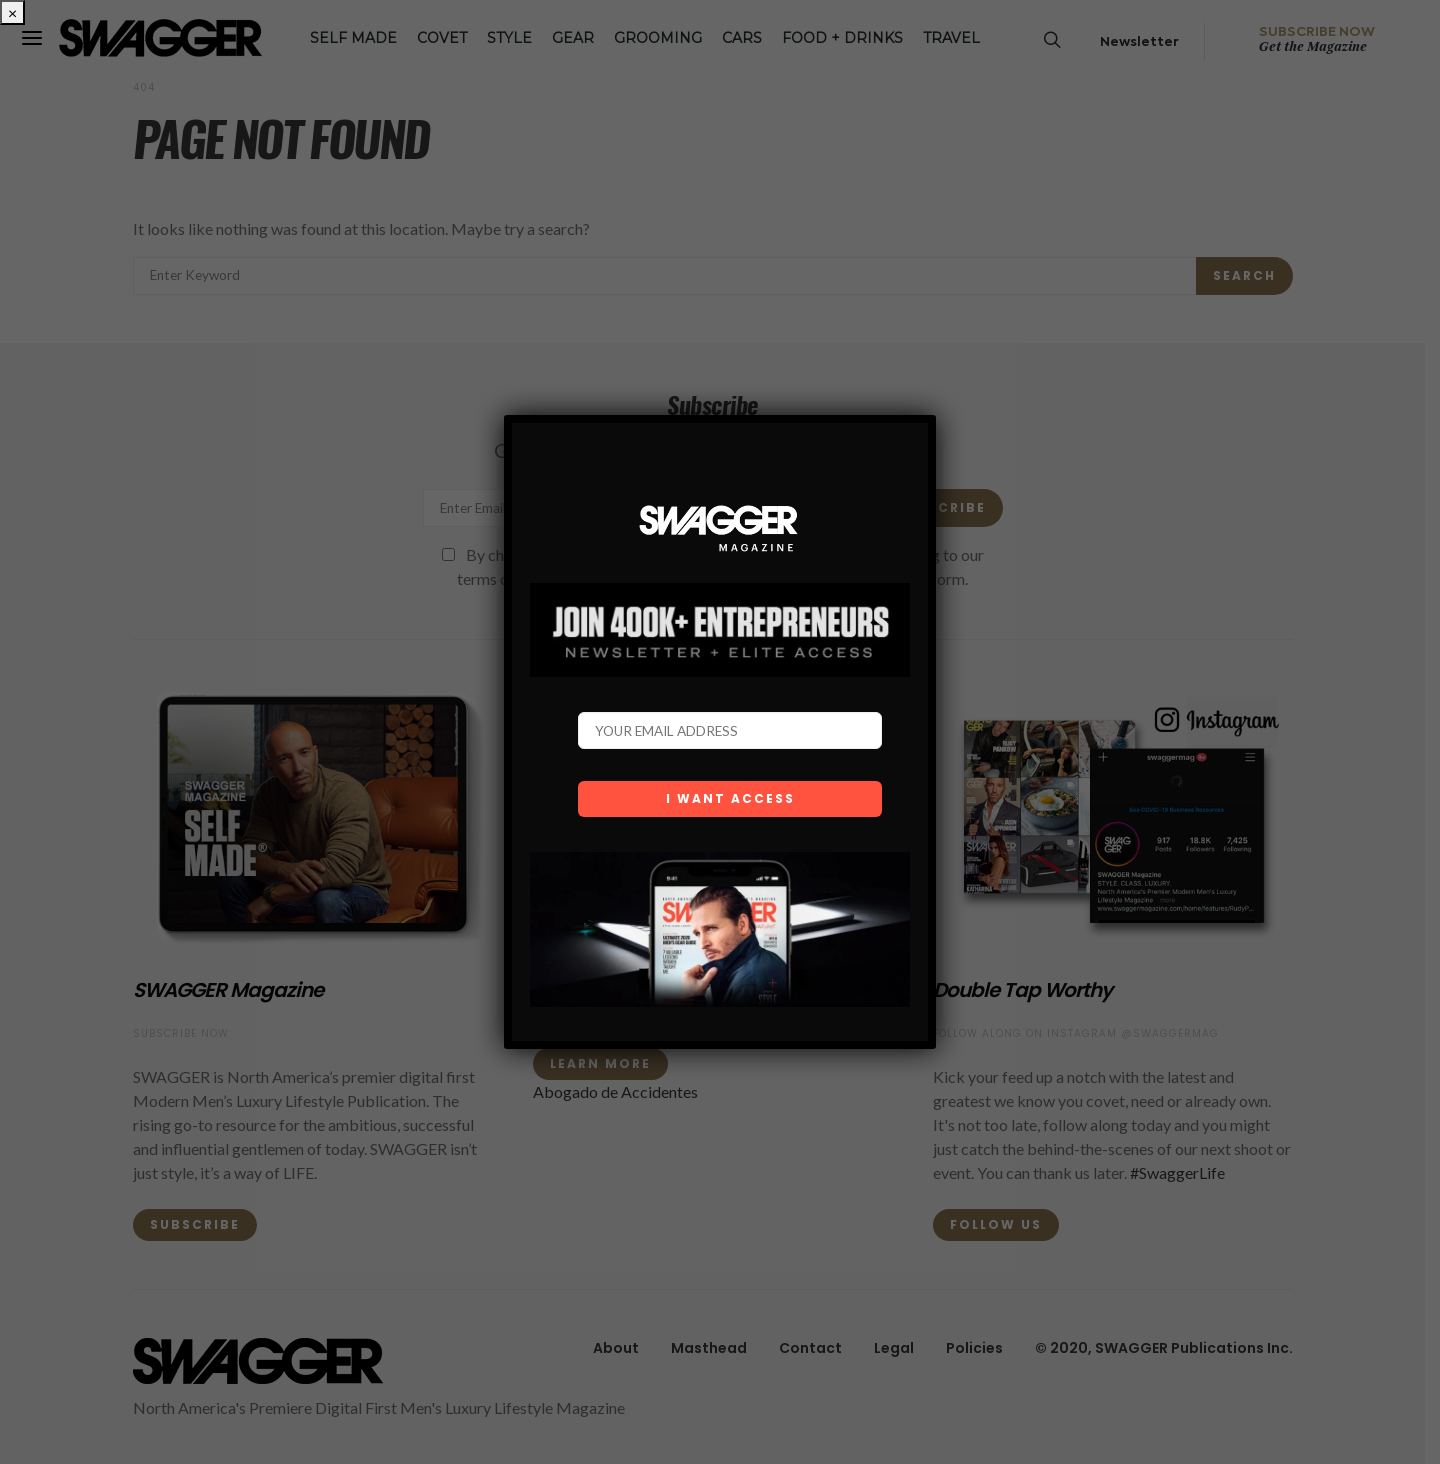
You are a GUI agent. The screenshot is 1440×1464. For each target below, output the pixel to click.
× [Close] (12, 12)
